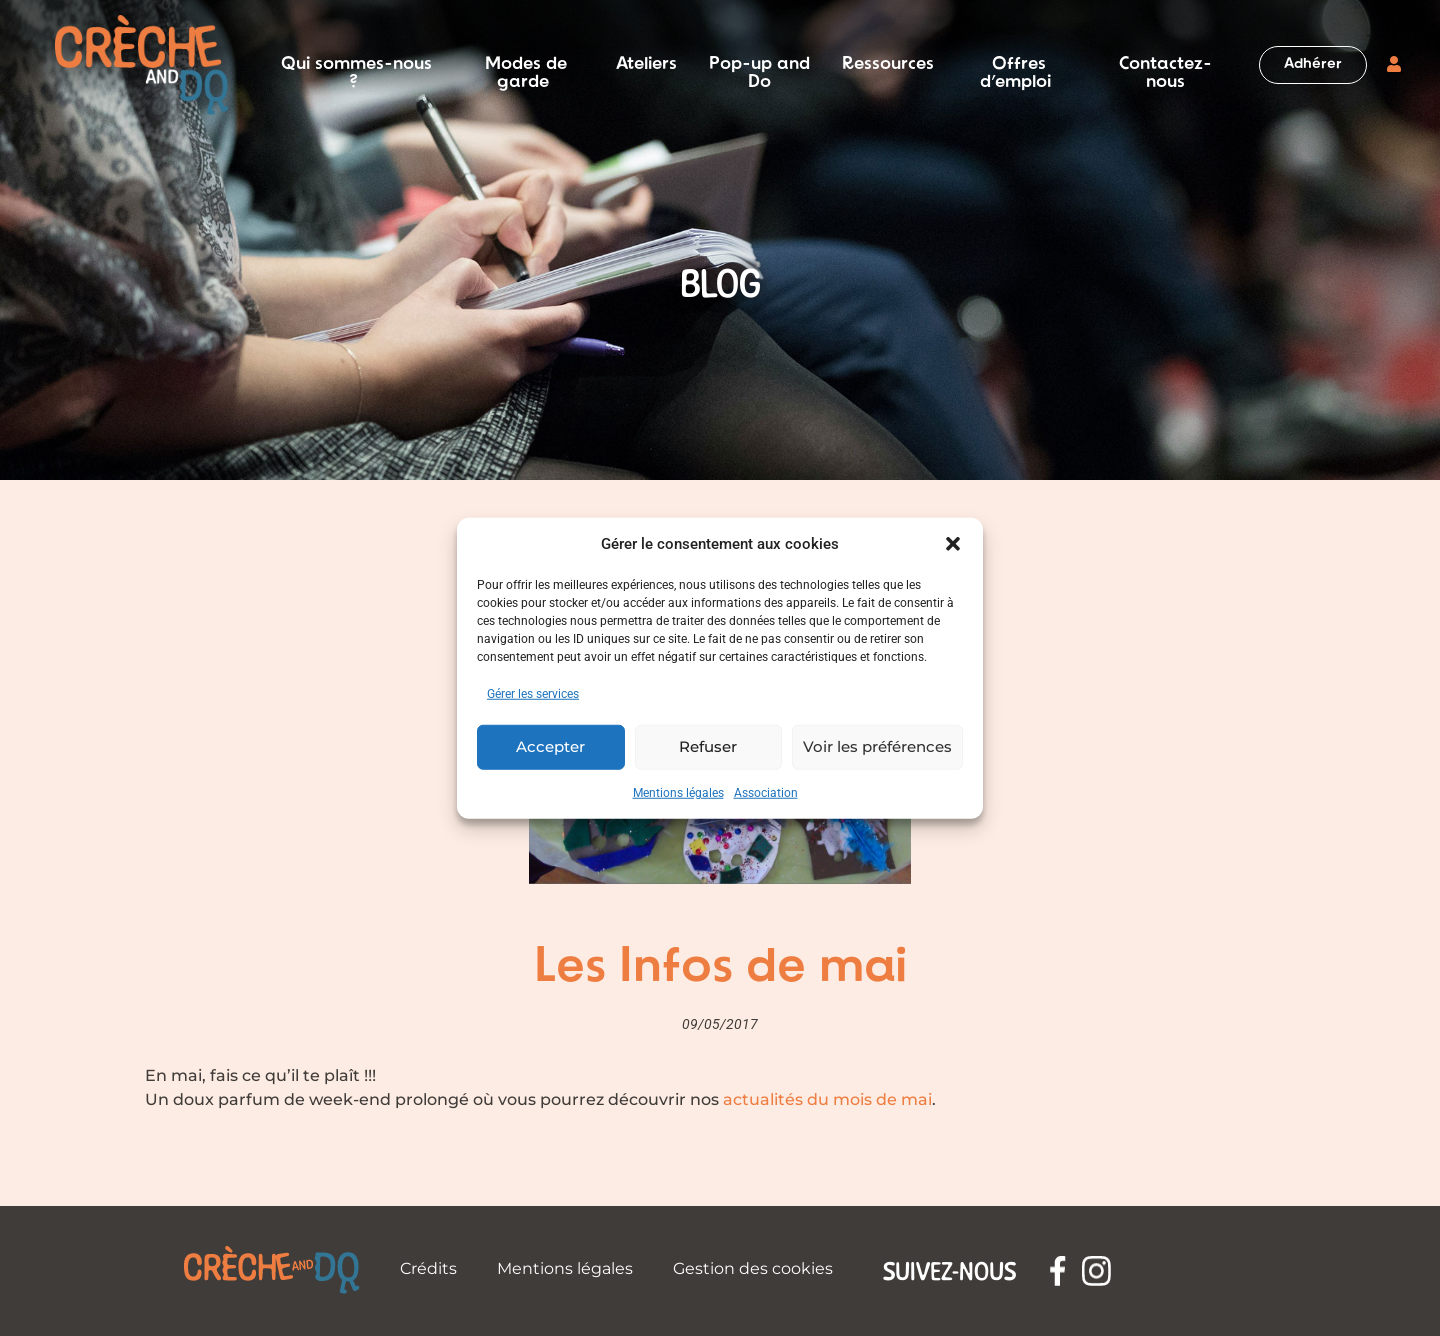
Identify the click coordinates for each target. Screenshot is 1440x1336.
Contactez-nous (1165, 65)
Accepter (550, 746)
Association (766, 792)
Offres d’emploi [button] (1015, 65)
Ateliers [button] (646, 65)
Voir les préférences (877, 746)
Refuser (708, 746)
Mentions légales (678, 792)
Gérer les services (533, 693)
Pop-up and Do (759, 65)
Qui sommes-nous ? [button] (356, 65)
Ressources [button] (888, 65)
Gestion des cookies (753, 1268)
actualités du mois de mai (827, 1099)
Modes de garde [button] (526, 65)
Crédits (428, 1268)
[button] (953, 544)
